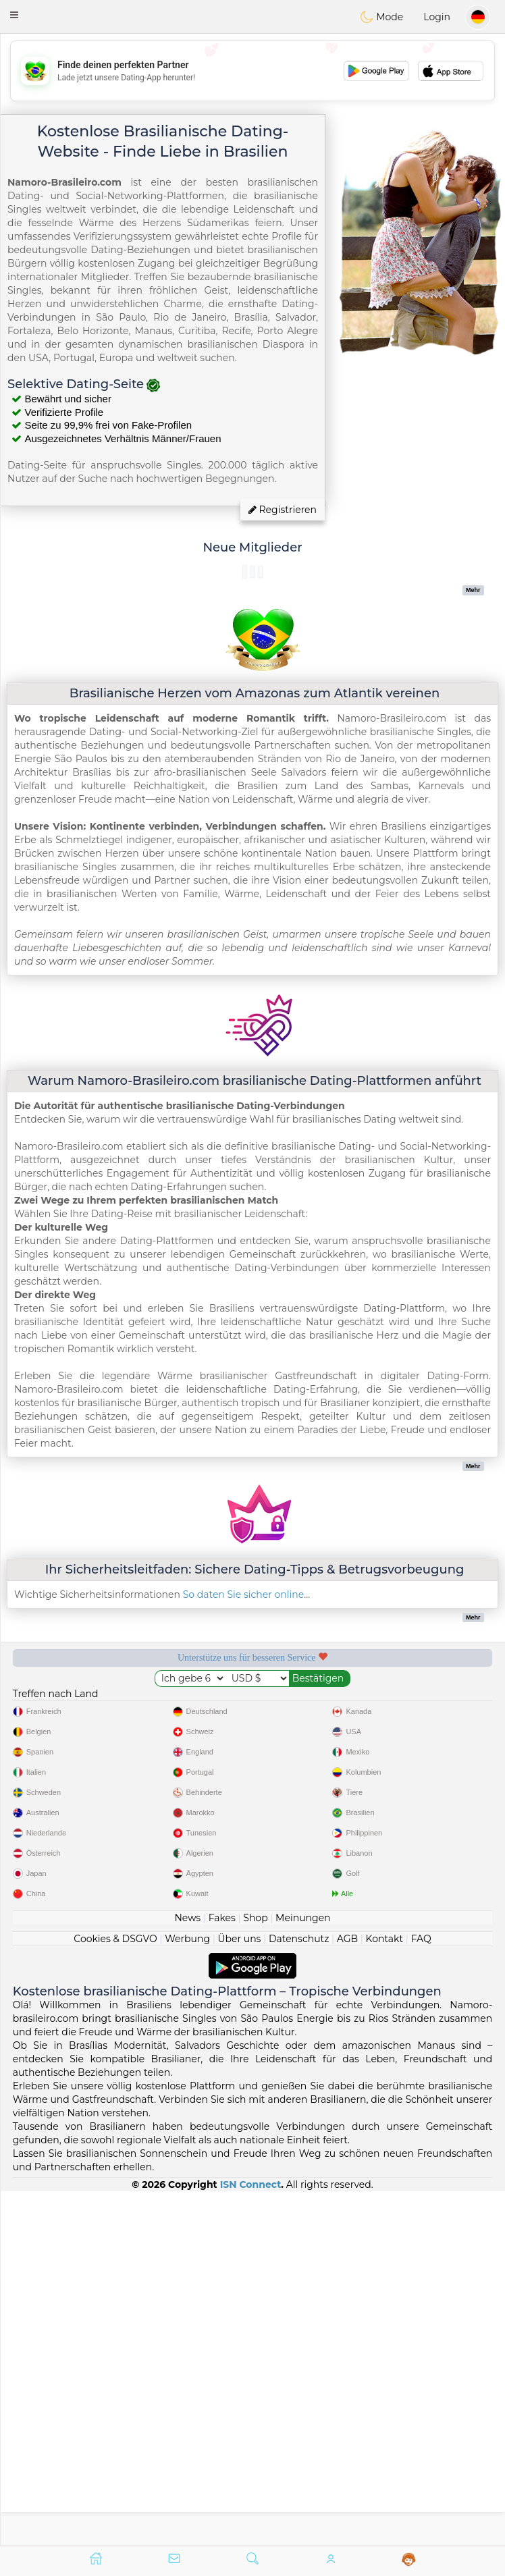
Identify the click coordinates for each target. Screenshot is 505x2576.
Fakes (222, 2271)
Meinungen (302, 2271)
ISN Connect (251, 2538)
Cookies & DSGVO (115, 2292)
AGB (347, 2292)
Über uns (239, 2292)
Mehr (473, 590)
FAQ (421, 2292)
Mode (381, 17)
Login (436, 17)
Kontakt (385, 2292)
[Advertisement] (252, 71)
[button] (14, 15)
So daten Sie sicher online (243, 1594)
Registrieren (282, 510)
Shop (255, 2271)
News (187, 2271)
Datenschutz (299, 2292)
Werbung (187, 2292)
